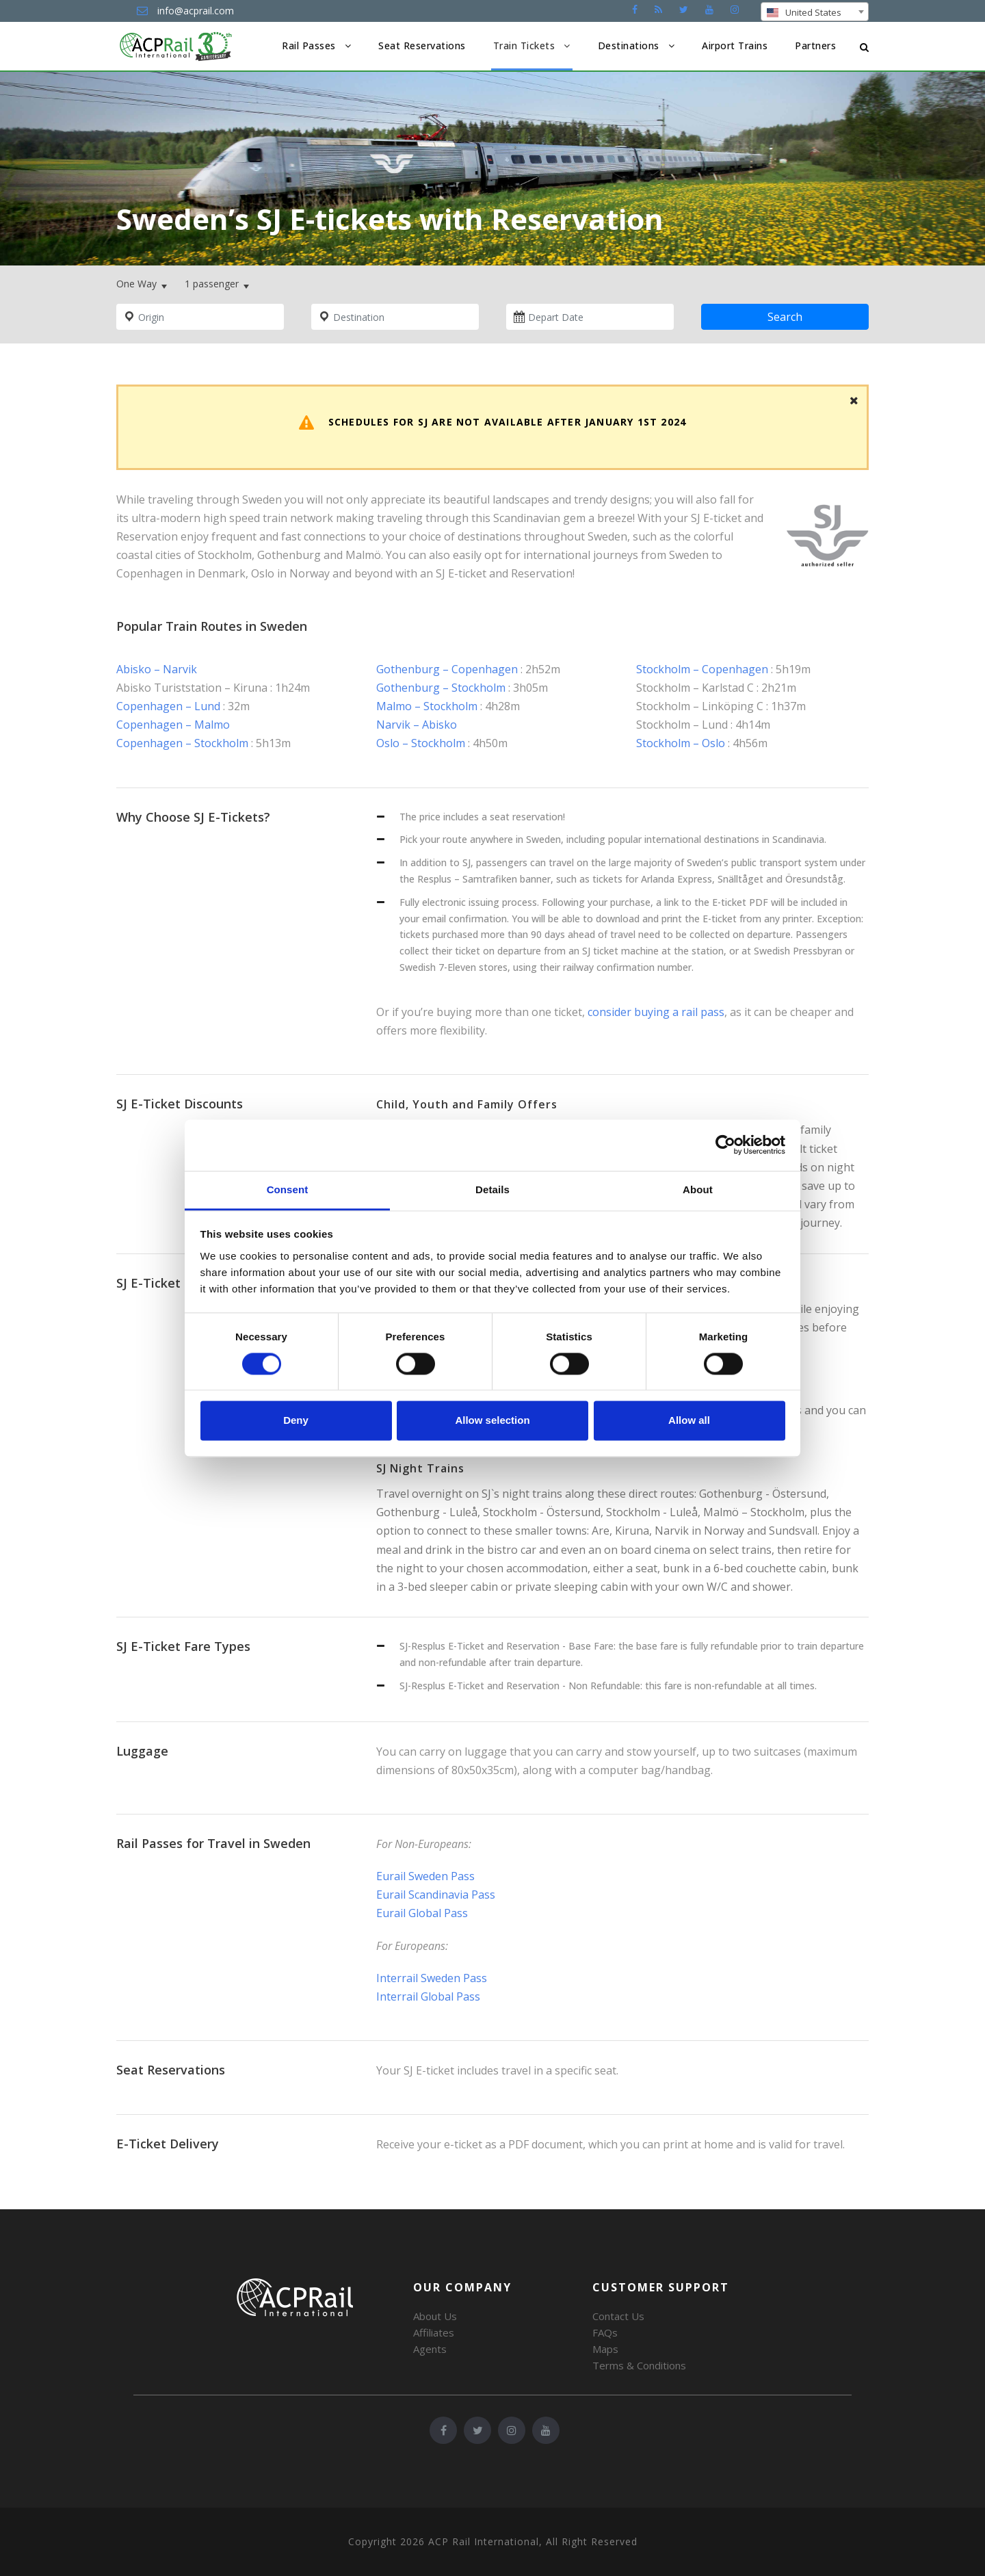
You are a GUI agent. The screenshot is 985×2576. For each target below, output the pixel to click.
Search (784, 316)
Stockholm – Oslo (680, 743)
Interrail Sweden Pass (431, 1978)
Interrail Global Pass (428, 1996)
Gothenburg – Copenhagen (447, 669)
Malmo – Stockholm (426, 706)
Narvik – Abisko (416, 724)
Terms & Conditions (639, 2365)
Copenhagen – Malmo (173, 724)
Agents (430, 2349)
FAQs (605, 2332)
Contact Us (618, 2316)
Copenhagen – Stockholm (182, 743)
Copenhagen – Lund (168, 706)
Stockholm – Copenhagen (702, 669)
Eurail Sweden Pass (425, 1876)
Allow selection (492, 1421)
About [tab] (698, 1189)
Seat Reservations (422, 45)
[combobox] (815, 11)
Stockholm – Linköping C (699, 706)
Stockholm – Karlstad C (696, 687)
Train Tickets (524, 45)
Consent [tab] (287, 1189)
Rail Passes (309, 45)
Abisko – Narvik (156, 669)
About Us (435, 2316)
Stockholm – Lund (682, 724)
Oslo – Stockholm (420, 743)
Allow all (689, 1421)
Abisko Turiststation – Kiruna (191, 687)
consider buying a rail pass (656, 1011)
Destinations (628, 45)
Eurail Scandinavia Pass (435, 1894)
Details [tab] (492, 1189)
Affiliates (433, 2332)
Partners (815, 45)
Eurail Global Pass (422, 1913)
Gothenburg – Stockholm (440, 687)
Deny (295, 1421)
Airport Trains (734, 45)
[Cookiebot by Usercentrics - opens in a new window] (725, 1144)
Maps (605, 2349)
